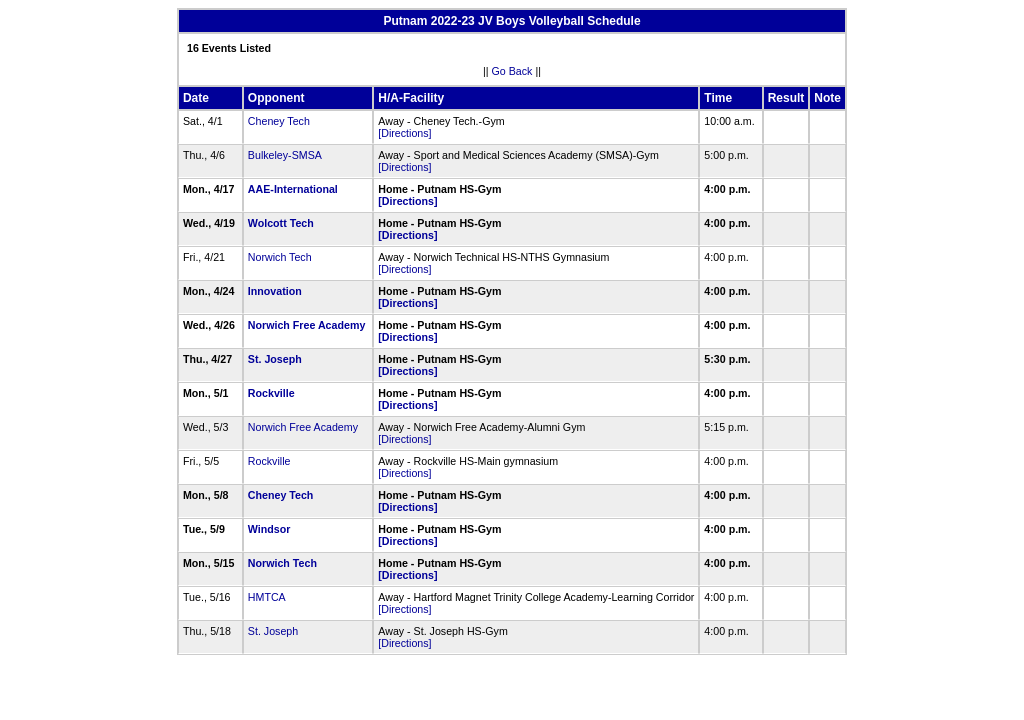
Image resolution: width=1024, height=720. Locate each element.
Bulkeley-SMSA (284, 155)
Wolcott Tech (281, 223)
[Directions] (404, 133)
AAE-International (293, 189)
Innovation (275, 291)
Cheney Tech (279, 121)
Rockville (271, 393)
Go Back (512, 71)
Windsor (269, 529)
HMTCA (266, 597)
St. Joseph (275, 359)
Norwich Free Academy (306, 325)
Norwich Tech (280, 257)
